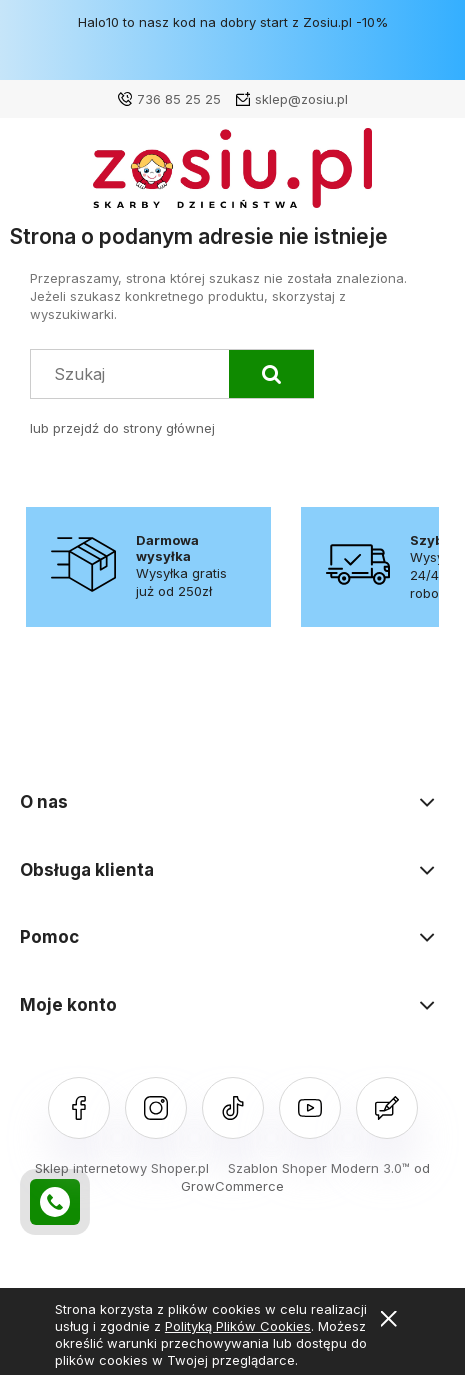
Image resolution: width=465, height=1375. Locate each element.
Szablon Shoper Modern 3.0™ (319, 1168)
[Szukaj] (271, 374)
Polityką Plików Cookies (238, 1326)
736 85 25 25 (179, 99)
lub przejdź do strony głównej (122, 428)
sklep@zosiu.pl (301, 99)
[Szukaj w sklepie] (134, 373)
